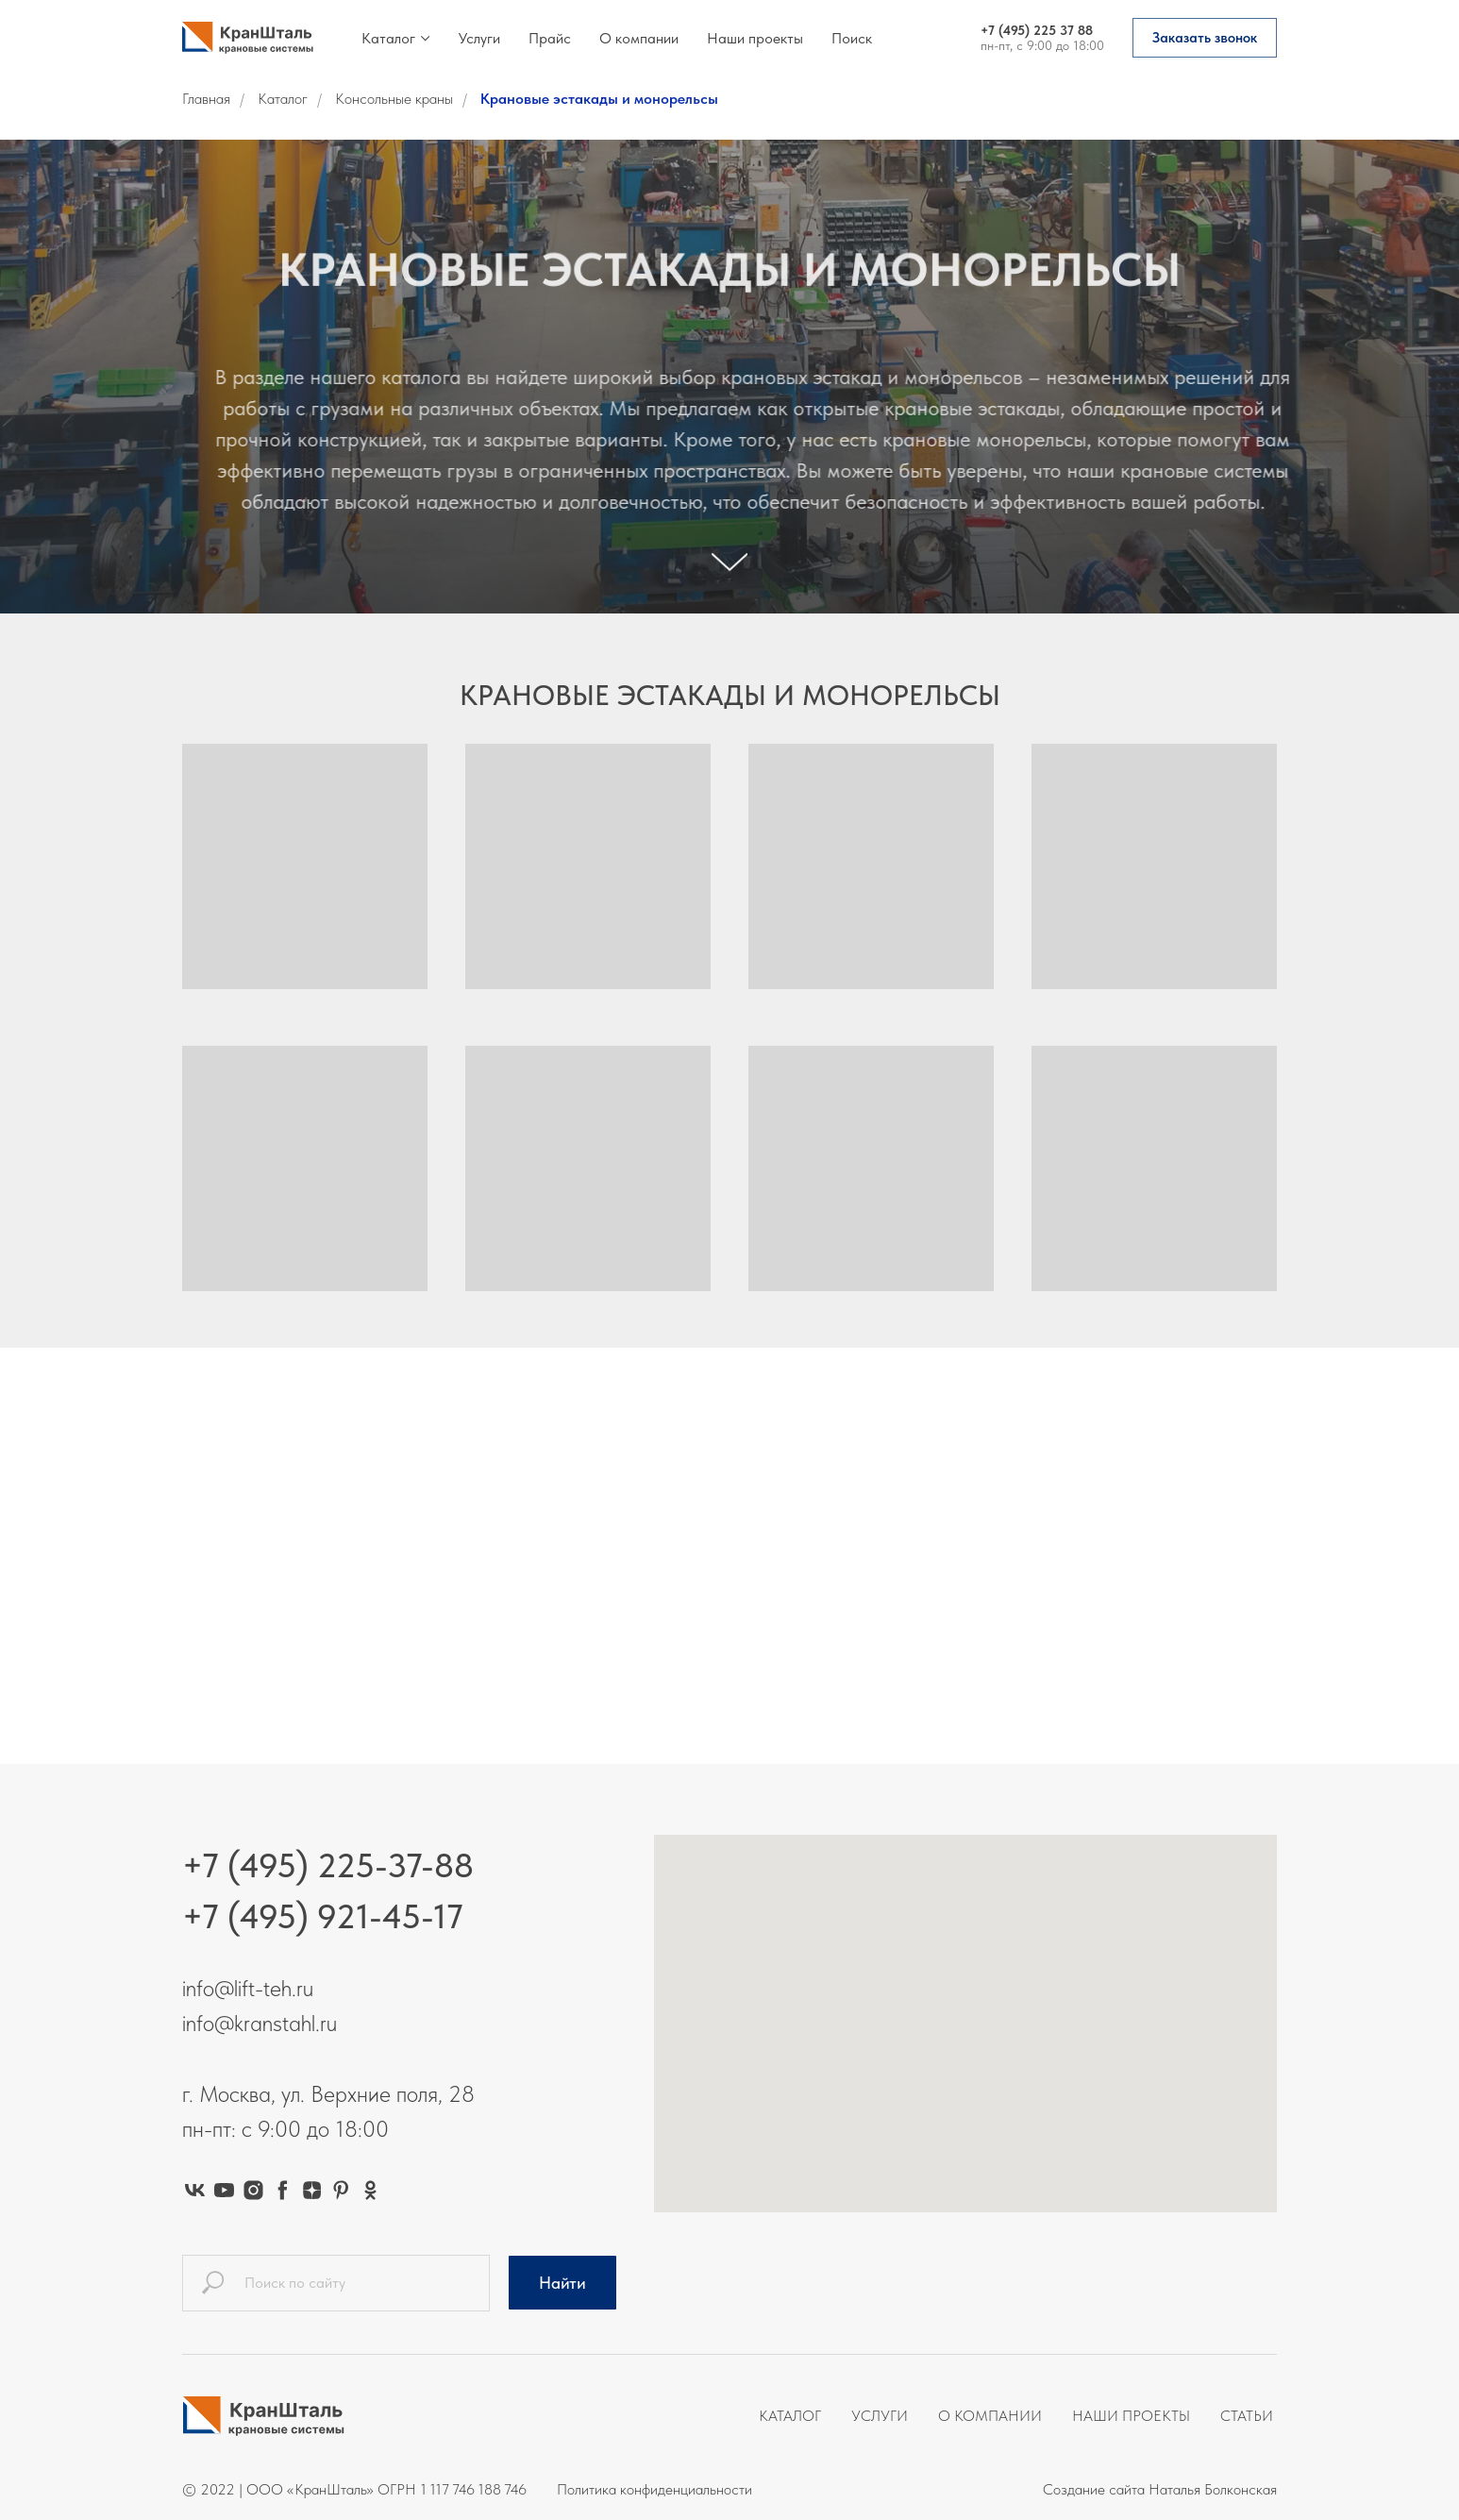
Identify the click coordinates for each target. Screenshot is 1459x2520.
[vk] (195, 2190)
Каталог (388, 38)
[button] (1204, 38)
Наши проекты (755, 38)
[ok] (370, 2190)
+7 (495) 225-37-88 (328, 1865)
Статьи (1246, 2416)
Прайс (549, 38)
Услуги (479, 38)
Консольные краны (394, 99)
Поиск (851, 38)
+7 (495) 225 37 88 (1037, 30)
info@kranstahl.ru (259, 2023)
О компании (639, 38)
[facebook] (282, 2190)
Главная (206, 99)
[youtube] (224, 2190)
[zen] (312, 2190)
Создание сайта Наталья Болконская (1160, 2489)
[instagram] (253, 2190)
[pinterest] (341, 2190)
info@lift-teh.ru (247, 1988)
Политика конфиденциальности (654, 2489)
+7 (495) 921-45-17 (322, 1916)
